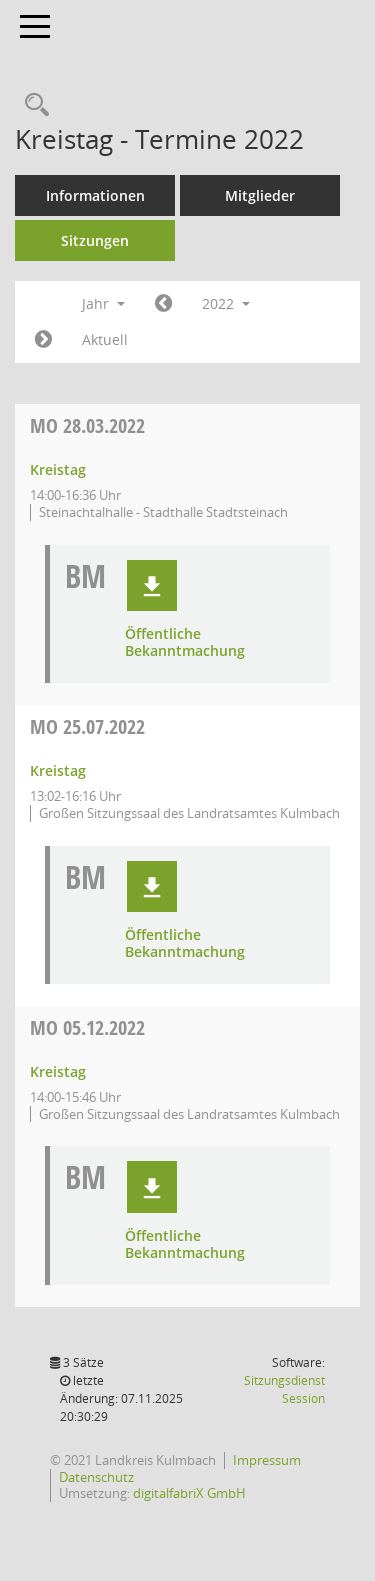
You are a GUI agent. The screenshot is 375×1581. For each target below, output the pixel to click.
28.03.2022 (87, 425)
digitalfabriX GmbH (189, 1493)
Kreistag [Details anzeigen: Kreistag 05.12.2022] (58, 1071)
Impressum (267, 1460)
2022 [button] (226, 303)
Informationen (95, 195)
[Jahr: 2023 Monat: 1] (43, 340)
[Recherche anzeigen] (32, 105)
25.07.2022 (87, 726)
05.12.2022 (87, 1027)
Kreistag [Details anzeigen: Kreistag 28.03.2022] (58, 469)
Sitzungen (95, 240)
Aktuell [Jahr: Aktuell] (105, 339)
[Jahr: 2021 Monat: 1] (163, 304)
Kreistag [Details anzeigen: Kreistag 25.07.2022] (58, 770)
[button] (152, 586)
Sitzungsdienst (284, 1389)
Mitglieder (260, 195)
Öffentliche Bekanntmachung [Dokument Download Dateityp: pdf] (185, 643)
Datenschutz (96, 1477)
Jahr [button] (103, 303)
